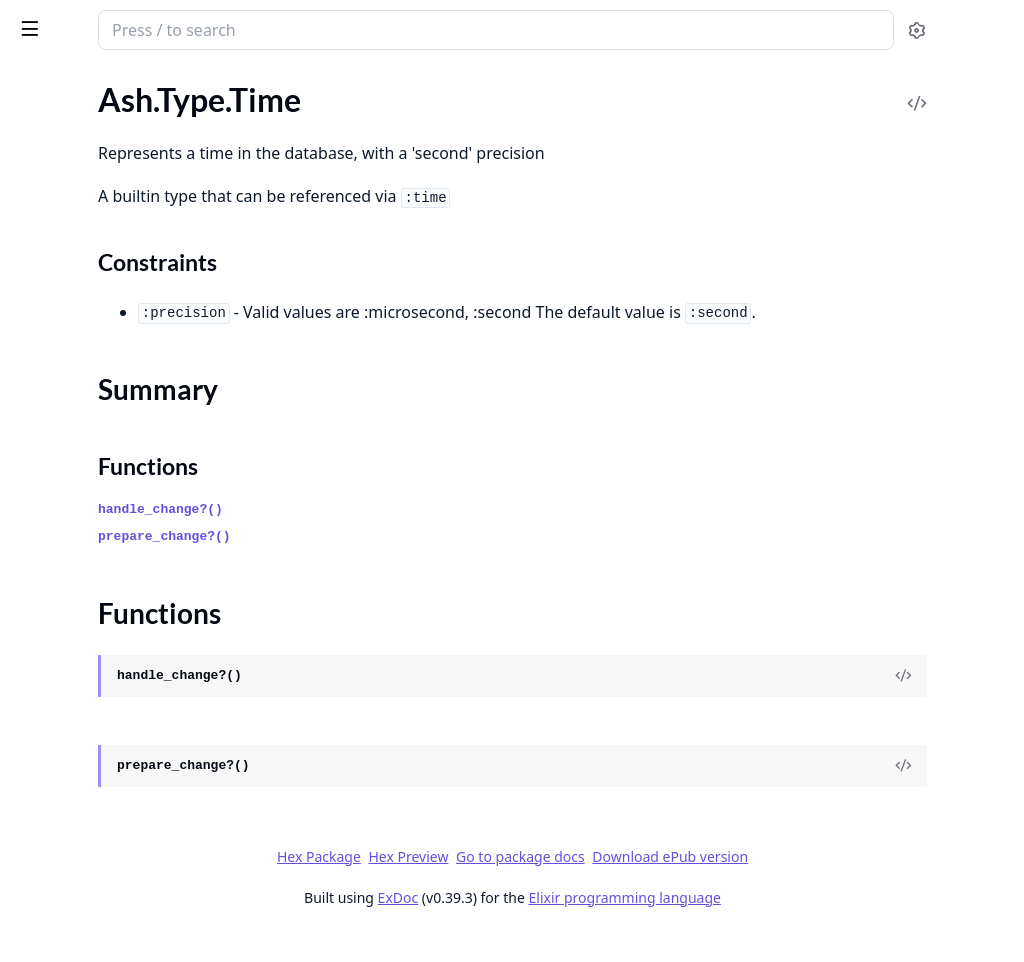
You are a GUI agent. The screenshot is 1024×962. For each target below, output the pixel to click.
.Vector (38, 468)
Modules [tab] (128, 85)
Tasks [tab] (227, 85)
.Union (37, 360)
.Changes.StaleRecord (88, 807)
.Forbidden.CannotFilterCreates (124, 888)
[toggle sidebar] (273, 28)
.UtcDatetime (60, 414)
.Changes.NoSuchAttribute (106, 726)
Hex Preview (558, 883)
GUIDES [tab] (40, 85)
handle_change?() (422, 536)
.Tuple (34, 279)
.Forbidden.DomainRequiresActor (130, 915)
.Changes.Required (78, 780)
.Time (32, 157)
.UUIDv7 (44, 333)
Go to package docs (670, 884)
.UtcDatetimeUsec (77, 441)
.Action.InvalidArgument (98, 564)
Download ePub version (820, 883)
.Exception (50, 834)
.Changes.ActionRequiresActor (120, 591)
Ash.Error (47, 537)
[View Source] (940, 703)
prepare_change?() (426, 563)
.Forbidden (51, 861)
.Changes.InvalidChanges (100, 672)
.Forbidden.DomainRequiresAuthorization (142, 942)
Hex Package (468, 883)
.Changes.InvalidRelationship (114, 699)
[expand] (280, 107)
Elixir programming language (774, 924)
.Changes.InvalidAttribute (103, 645)
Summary (67, 192)
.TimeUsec (49, 252)
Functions (69, 216)
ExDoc (547, 924)
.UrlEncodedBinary (79, 387)
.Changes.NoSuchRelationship (117, 753)
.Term (32, 130)
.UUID (36, 306)
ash (85, 22)
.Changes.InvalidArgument (105, 618)
